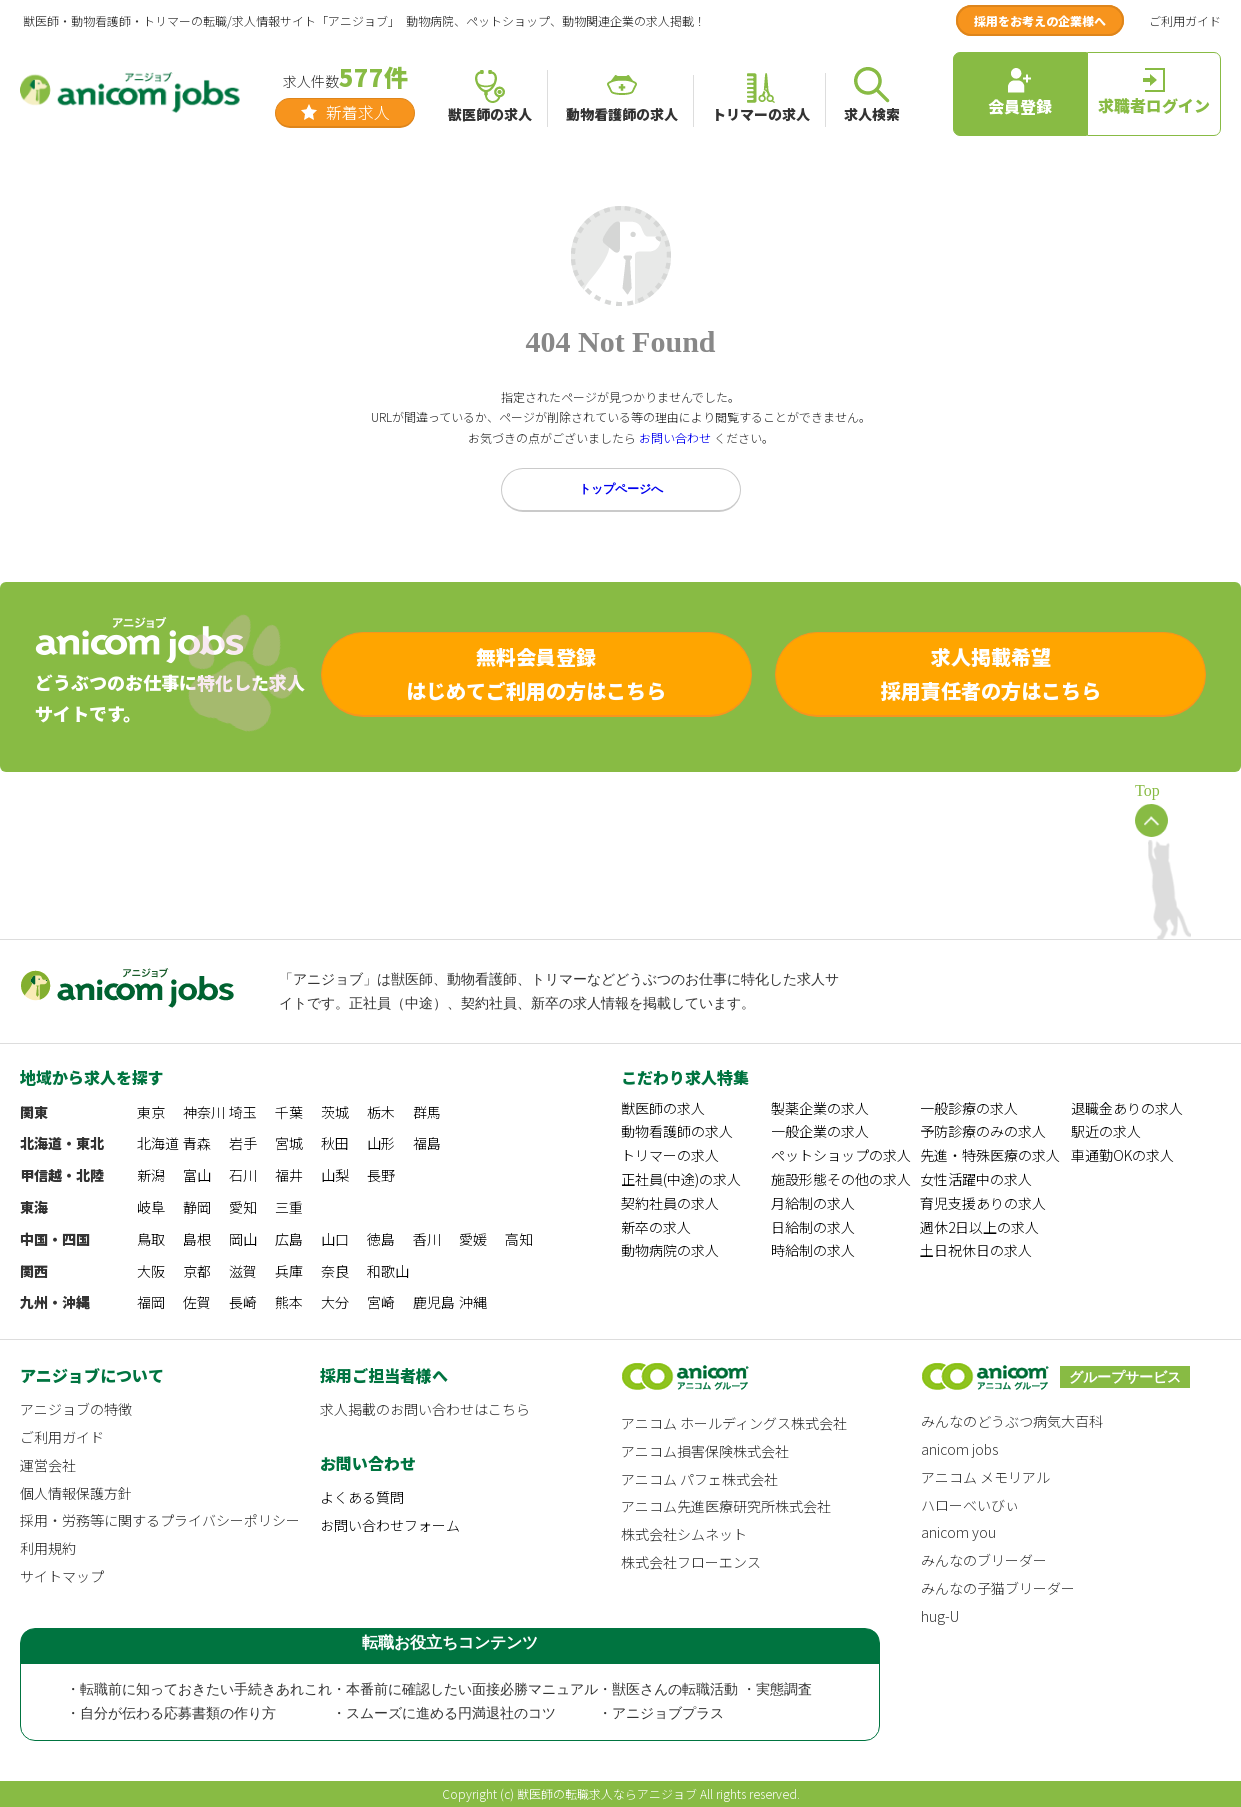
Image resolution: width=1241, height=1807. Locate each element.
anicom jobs (959, 1449)
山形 (381, 1143)
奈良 (335, 1271)
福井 (289, 1175)
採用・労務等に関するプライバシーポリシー (160, 1520)
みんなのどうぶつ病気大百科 (1012, 1421)
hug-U (940, 1616)
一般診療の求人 (969, 1108)
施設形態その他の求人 (841, 1179)
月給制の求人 (813, 1203)
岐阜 (151, 1207)
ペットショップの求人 (841, 1155)
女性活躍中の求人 (976, 1179)
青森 (197, 1143)
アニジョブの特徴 (76, 1409)
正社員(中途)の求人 (681, 1179)
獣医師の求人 (663, 1108)
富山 (197, 1175)
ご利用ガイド (1185, 20)
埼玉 (243, 1112)
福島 (427, 1143)
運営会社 (48, 1465)
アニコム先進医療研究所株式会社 (726, 1506)
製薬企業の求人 (820, 1108)
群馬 (427, 1112)
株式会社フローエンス (691, 1562)
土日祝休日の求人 (976, 1250)
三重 (289, 1207)
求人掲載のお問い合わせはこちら (425, 1409)
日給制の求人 (813, 1227)
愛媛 (473, 1239)
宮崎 (381, 1302)
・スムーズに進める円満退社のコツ (444, 1713)
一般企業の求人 (820, 1131)
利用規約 (48, 1548)
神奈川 (204, 1112)
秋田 (335, 1143)
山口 (335, 1239)
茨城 (335, 1112)
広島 (289, 1239)
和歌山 (388, 1271)
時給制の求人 (813, 1250)
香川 (427, 1239)
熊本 (289, 1302)
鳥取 (151, 1239)
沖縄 (473, 1302)
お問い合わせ (675, 437)
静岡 (197, 1207)
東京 (151, 1112)
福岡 (151, 1302)
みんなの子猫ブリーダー (998, 1588)
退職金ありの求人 (1127, 1108)
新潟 (151, 1175)
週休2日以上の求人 (979, 1227)
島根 (197, 1239)
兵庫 (289, 1271)
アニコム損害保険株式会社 (705, 1451)
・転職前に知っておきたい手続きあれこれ (199, 1689)
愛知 (243, 1207)
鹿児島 (434, 1302)
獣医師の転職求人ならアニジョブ (607, 1793)
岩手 (243, 1143)
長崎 (243, 1302)
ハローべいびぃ (970, 1505)
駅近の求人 (1106, 1131)
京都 (197, 1271)
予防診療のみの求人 (983, 1131)
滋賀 (243, 1271)
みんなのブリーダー (984, 1560)
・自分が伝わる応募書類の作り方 (171, 1713)
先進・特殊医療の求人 (990, 1155)
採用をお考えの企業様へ (1040, 20)
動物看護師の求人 (677, 1131)
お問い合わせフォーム (390, 1525)
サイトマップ (62, 1576)
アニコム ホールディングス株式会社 (734, 1423)
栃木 (381, 1112)
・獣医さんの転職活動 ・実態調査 (705, 1689)
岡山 (243, 1239)
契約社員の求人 (670, 1203)
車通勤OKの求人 (1122, 1155)
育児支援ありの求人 (983, 1203)
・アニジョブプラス (661, 1713)
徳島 (381, 1239)
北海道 (158, 1143)
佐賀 (197, 1302)
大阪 (151, 1271)
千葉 (289, 1112)
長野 (381, 1175)
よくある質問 (362, 1497)
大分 (335, 1302)
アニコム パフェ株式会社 (699, 1479)
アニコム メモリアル (985, 1477)
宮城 (289, 1143)
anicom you (958, 1532)
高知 (519, 1239)
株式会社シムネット (684, 1534)
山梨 (335, 1175)
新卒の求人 (656, 1227)
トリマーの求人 (670, 1155)
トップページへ (621, 489)
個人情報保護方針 (76, 1493)
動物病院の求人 (670, 1250)
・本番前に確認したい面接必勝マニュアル (465, 1689)
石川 (243, 1175)
